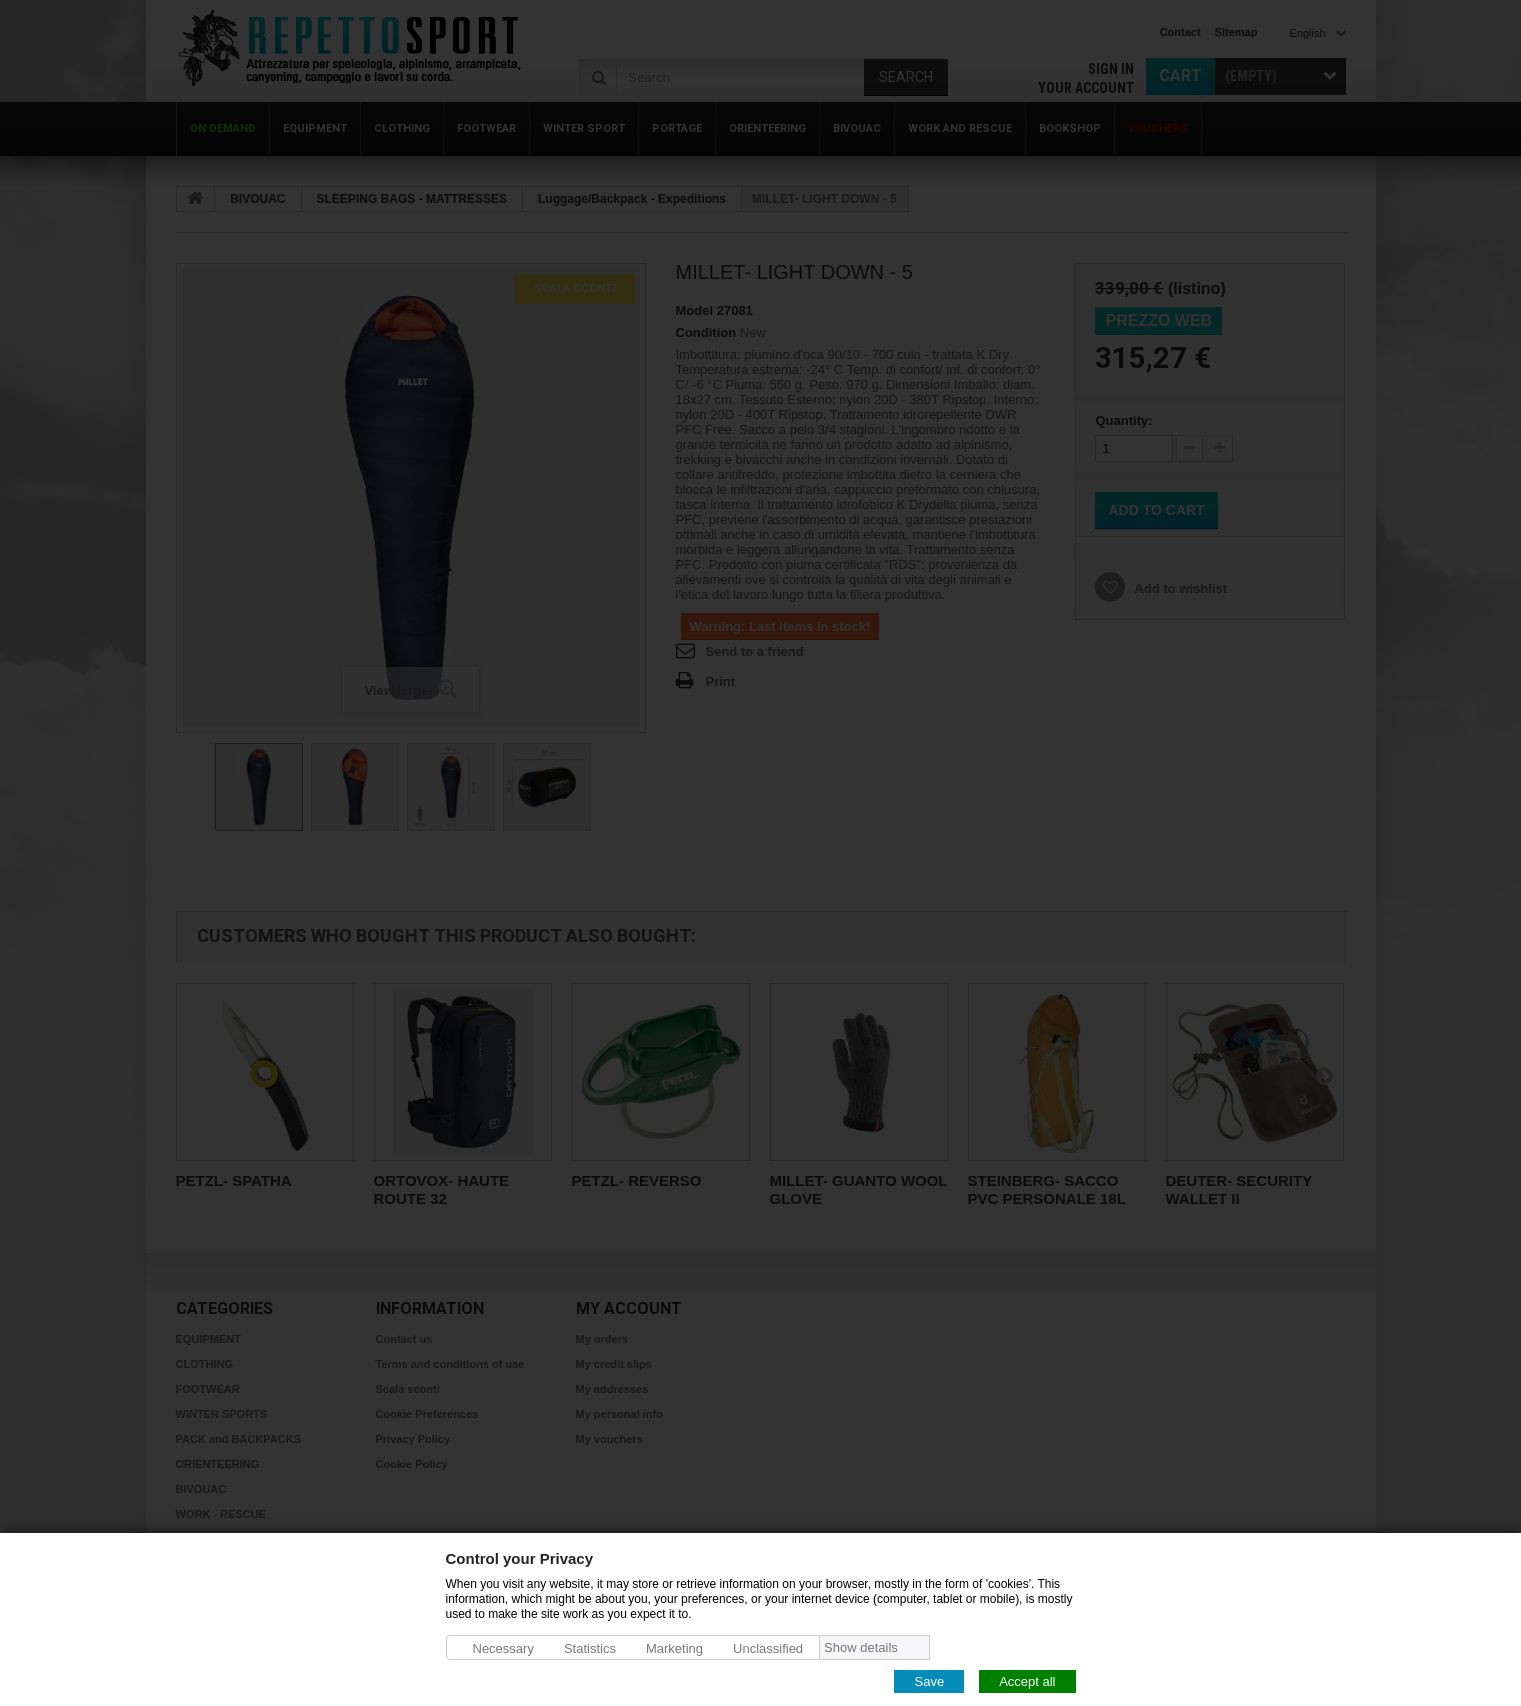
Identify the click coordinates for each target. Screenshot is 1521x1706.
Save (929, 1680)
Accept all (1027, 1680)
